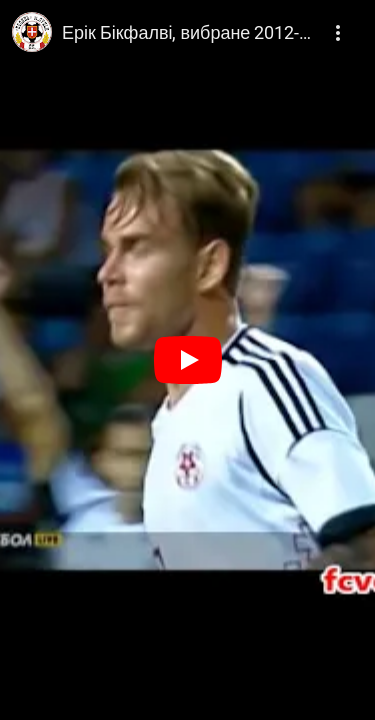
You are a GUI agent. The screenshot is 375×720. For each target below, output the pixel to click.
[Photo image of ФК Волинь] (32, 32)
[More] (339, 26)
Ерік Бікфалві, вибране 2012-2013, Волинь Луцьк (188, 32)
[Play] (188, 360)
